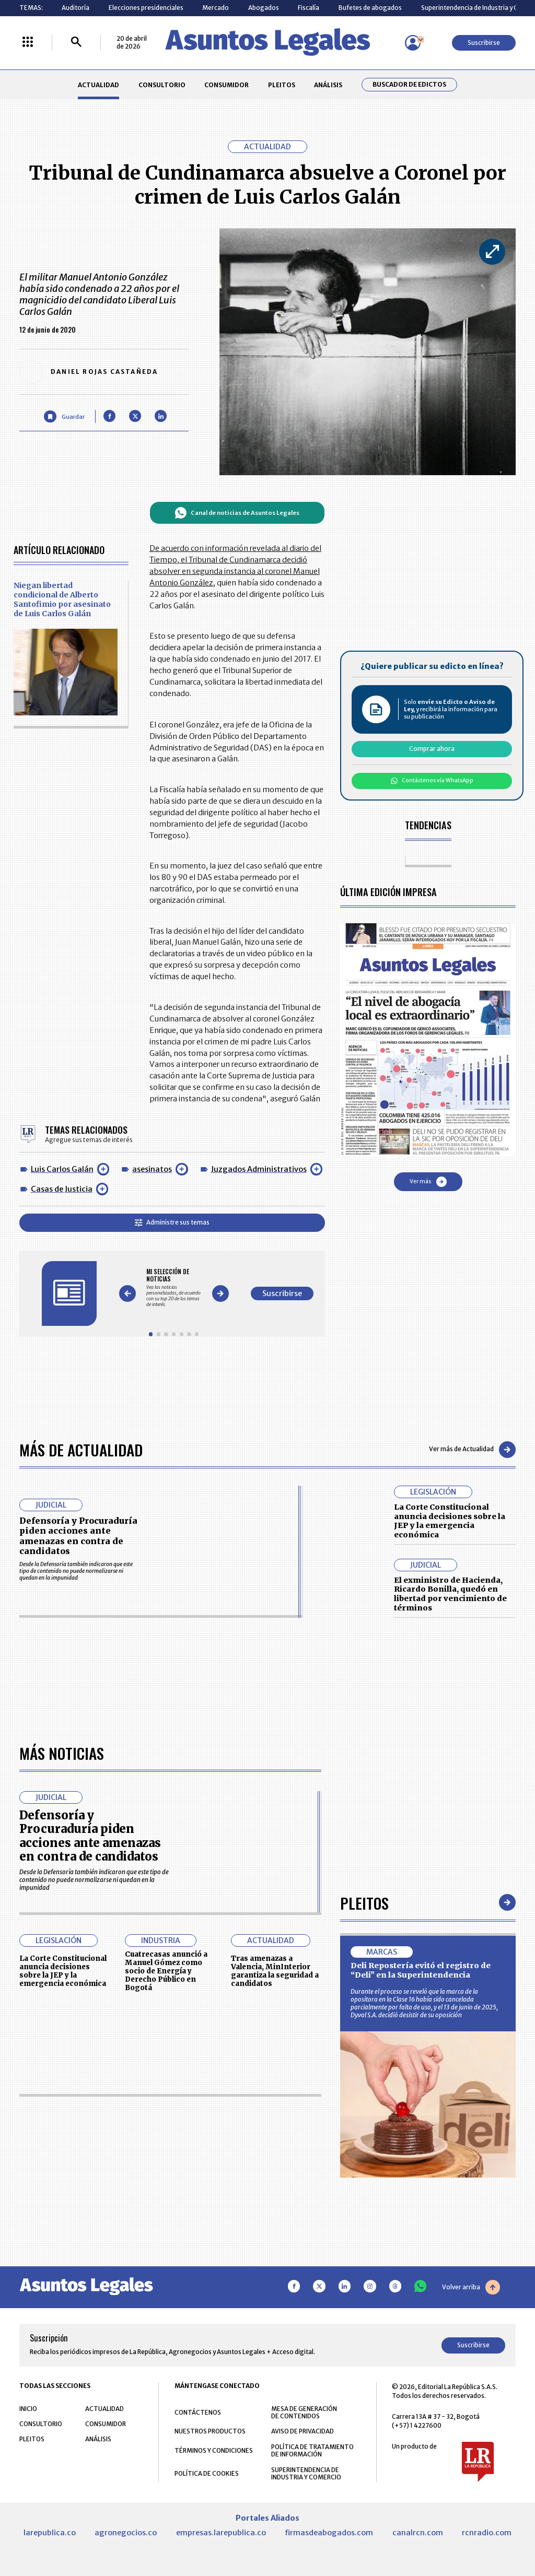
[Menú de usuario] (412, 43)
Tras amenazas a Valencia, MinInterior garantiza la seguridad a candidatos (275, 2265)
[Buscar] (76, 42)
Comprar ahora (432, 748)
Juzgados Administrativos (259, 1169)
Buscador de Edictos (409, 84)
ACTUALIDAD (98, 85)
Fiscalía (308, 7)
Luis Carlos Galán (62, 1169)
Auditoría (75, 7)
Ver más (428, 1182)
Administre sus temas (172, 1222)
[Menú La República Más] (27, 42)
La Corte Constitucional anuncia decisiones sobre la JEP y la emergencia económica (449, 1520)
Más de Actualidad (81, 1449)
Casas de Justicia (61, 1189)
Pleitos (364, 2197)
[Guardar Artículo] (64, 416)
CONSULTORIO (161, 85)
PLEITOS (281, 85)
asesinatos (152, 1169)
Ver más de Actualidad (472, 1449)
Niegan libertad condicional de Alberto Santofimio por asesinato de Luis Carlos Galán (62, 599)
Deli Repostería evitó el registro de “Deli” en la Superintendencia (421, 2264)
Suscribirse (484, 42)
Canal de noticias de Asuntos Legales (237, 513)
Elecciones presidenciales (146, 7)
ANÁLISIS (328, 85)
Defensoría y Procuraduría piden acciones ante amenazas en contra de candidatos (78, 1535)
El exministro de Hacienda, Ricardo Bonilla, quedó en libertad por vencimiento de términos (450, 1594)
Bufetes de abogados (370, 7)
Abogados (263, 7)
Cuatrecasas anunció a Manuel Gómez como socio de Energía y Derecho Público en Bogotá (166, 2265)
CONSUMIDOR (226, 85)
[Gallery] (173, 1287)
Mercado (215, 7)
